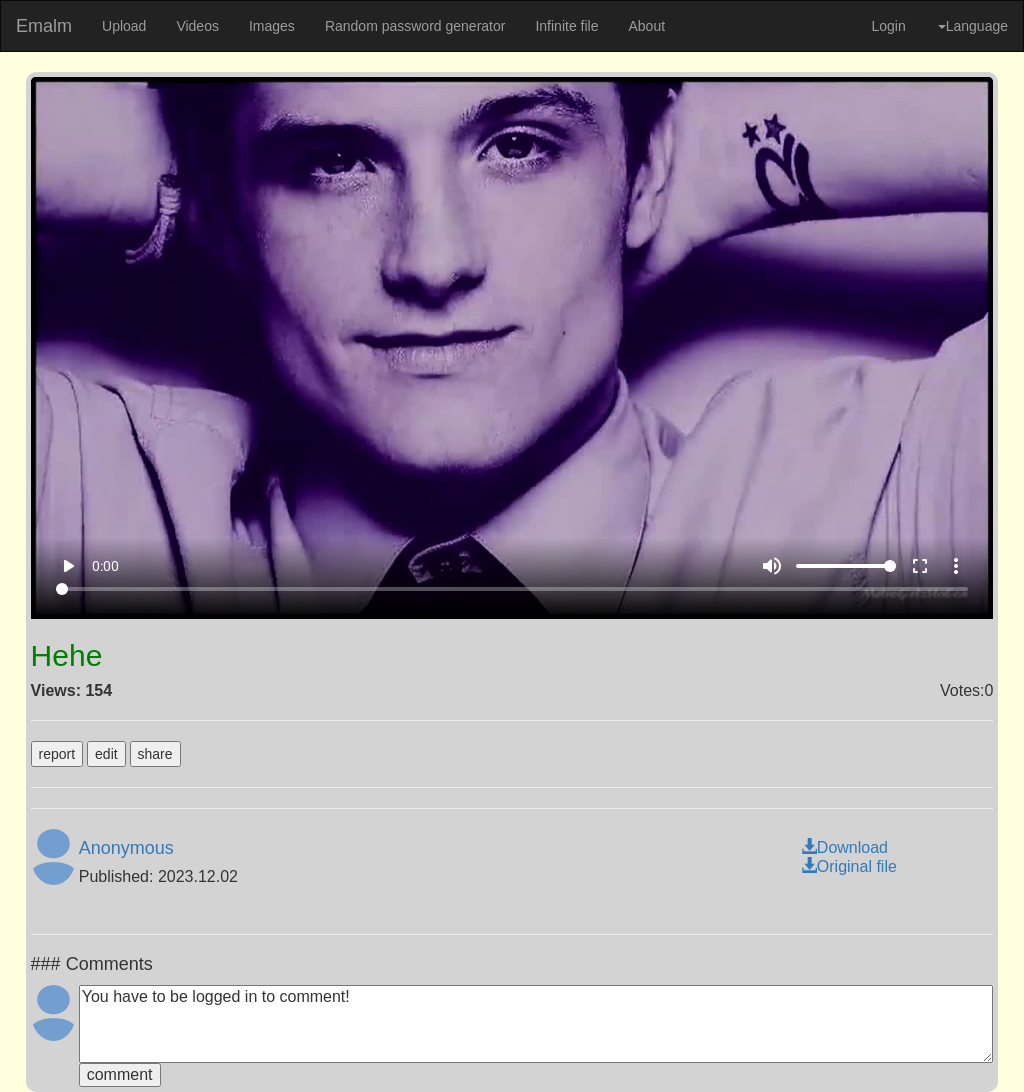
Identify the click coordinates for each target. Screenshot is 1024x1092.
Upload (124, 26)
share (155, 754)
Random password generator (415, 26)
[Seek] (512, 589)
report (57, 754)
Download (844, 847)
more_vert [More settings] (956, 566)
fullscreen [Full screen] (920, 566)
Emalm (44, 26)
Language (973, 26)
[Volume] (846, 566)
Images (272, 26)
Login (888, 26)
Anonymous (126, 848)
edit (106, 754)
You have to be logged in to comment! (536, 1024)
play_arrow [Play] (68, 566)
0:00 (105, 566)
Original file (849, 866)
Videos (197, 26)
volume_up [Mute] (772, 566)
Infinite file (566, 26)
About (646, 26)
